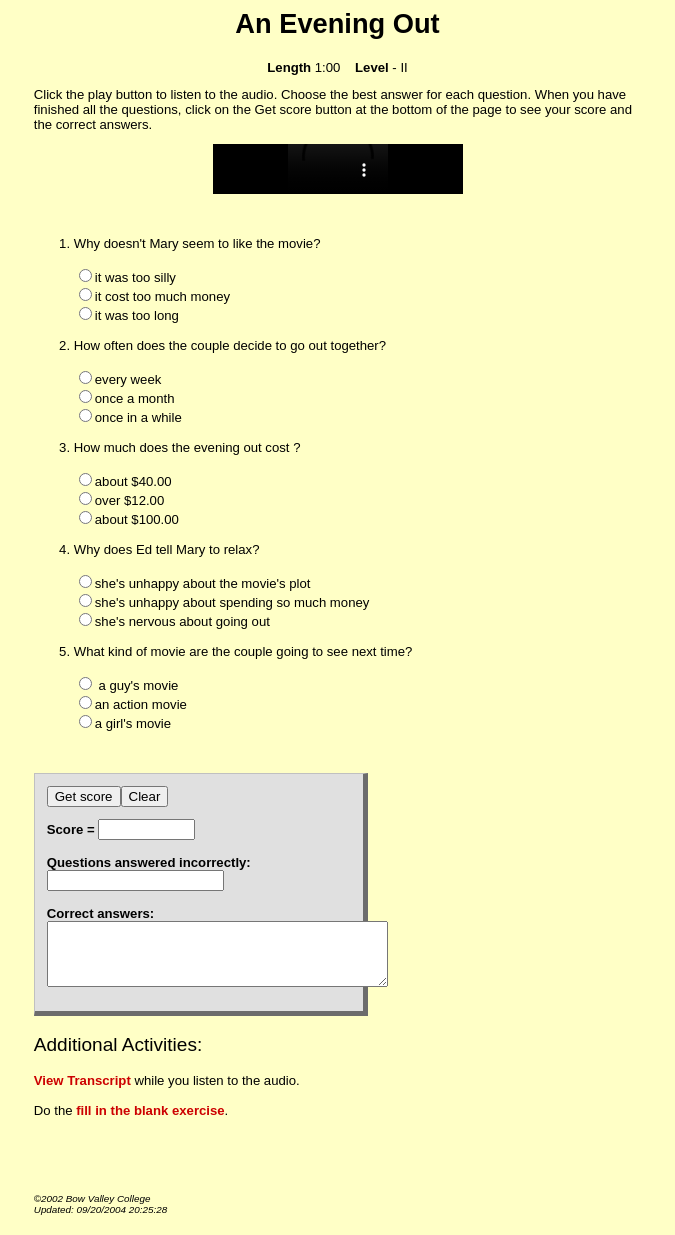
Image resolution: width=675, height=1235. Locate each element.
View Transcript (82, 1092)
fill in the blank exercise (150, 1122)
